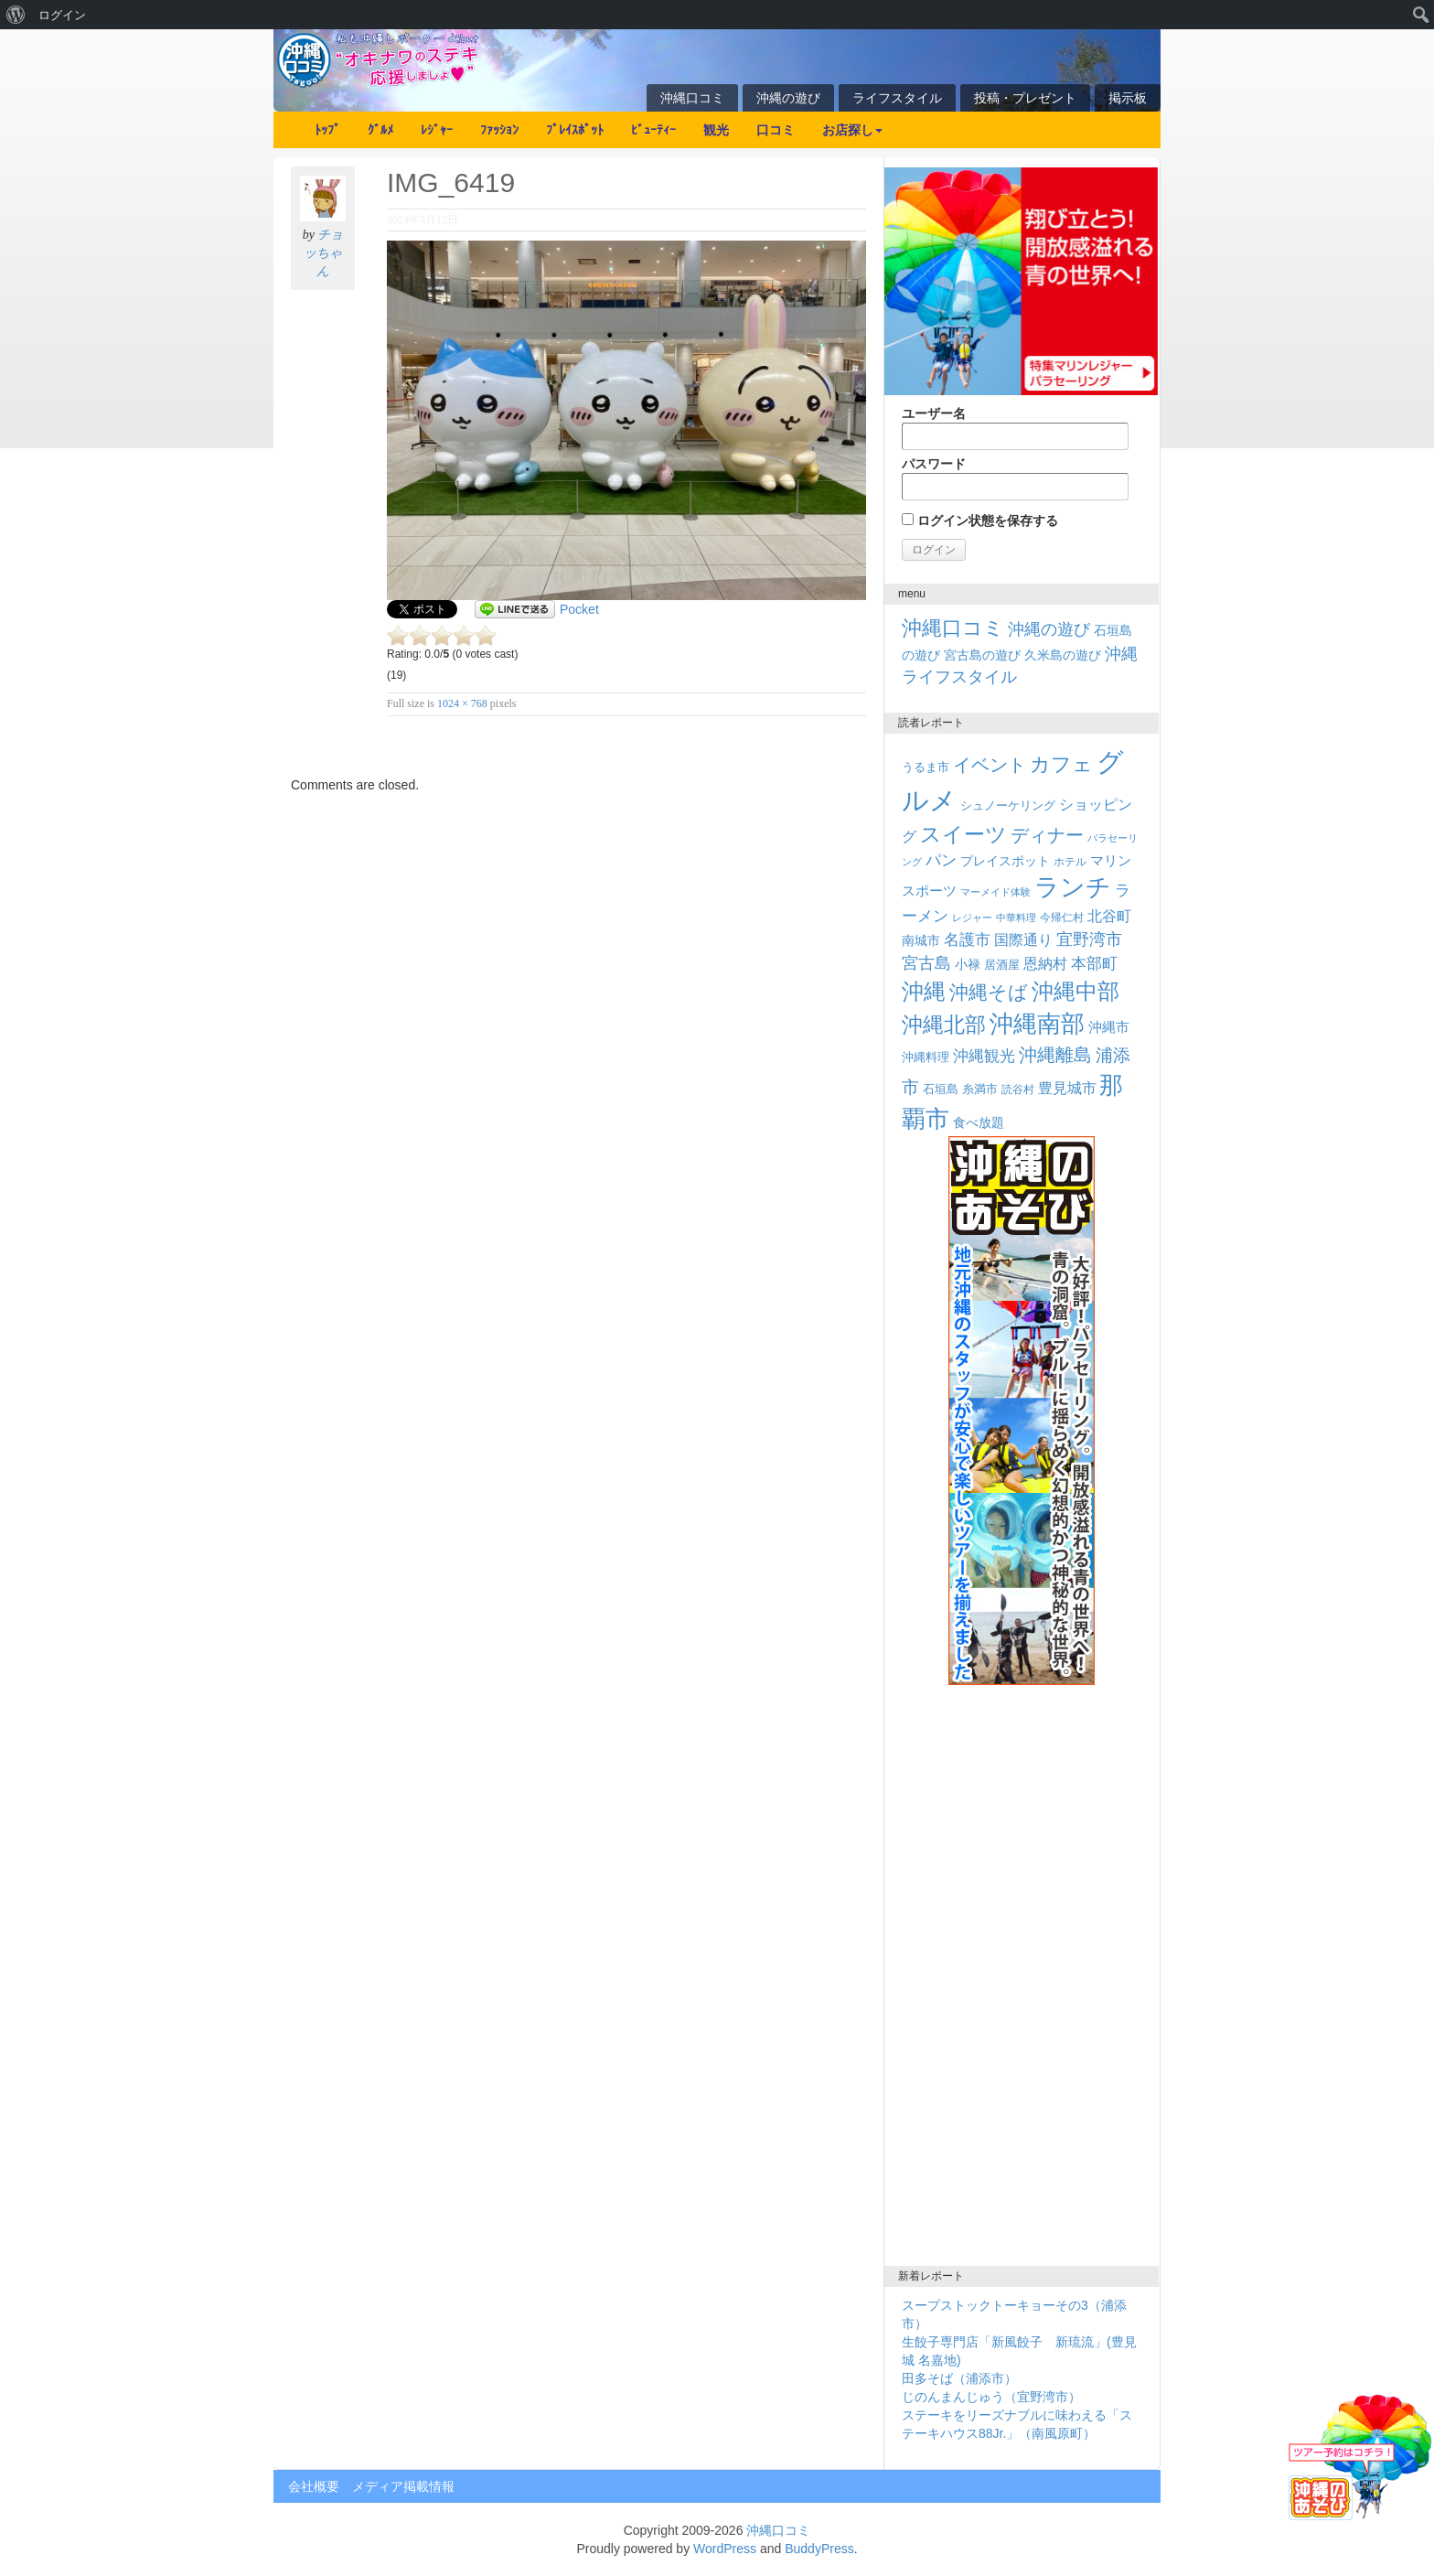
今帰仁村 (1062, 917)
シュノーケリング (1007, 805)
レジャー (972, 917)
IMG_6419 (451, 182)
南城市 (921, 940)
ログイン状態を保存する (980, 520)
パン (941, 860)
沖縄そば (988, 992)
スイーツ (963, 834)
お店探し (852, 130)
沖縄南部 (1037, 1023)
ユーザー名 (1015, 428)
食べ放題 (978, 1122)
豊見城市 (1067, 1087)
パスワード (1015, 478)
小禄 (967, 964)
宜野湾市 (1089, 939)
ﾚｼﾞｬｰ (437, 130)
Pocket (579, 609)
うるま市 (925, 767)
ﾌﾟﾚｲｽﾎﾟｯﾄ (575, 130)
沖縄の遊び (788, 98)
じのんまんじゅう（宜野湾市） (991, 2396)
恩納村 (1045, 963)
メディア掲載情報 (403, 2486)
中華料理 (1016, 917)
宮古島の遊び (982, 655)
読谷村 (1017, 1089)
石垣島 (940, 1089)
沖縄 (924, 991)
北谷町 (1109, 915)
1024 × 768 (462, 703)
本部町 (1094, 963)
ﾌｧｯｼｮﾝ (499, 130)
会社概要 (313, 2486)
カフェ (1061, 764)
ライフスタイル (897, 98)
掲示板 (1127, 98)
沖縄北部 (944, 1024)
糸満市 (980, 1089)
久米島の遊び (1062, 655)
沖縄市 (1108, 1027)
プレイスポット (1005, 860)
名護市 (967, 940)
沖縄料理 (925, 1057)
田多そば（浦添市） (959, 2378)
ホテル (1070, 861)
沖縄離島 (1055, 1055)
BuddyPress (819, 2548)
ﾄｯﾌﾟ (327, 130)
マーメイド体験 (995, 891)
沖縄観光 (984, 1056)
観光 (716, 130)
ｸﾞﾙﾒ (380, 130)
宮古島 (926, 962)
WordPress (724, 2548)
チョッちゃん (323, 253)
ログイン (62, 14)
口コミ (775, 130)
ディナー (1047, 835)
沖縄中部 (1075, 991)
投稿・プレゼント (1025, 98)
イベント (989, 765)
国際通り (1023, 940)
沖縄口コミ (692, 98)
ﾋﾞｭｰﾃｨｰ (653, 130)
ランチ (1072, 887)
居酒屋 (1002, 964)
